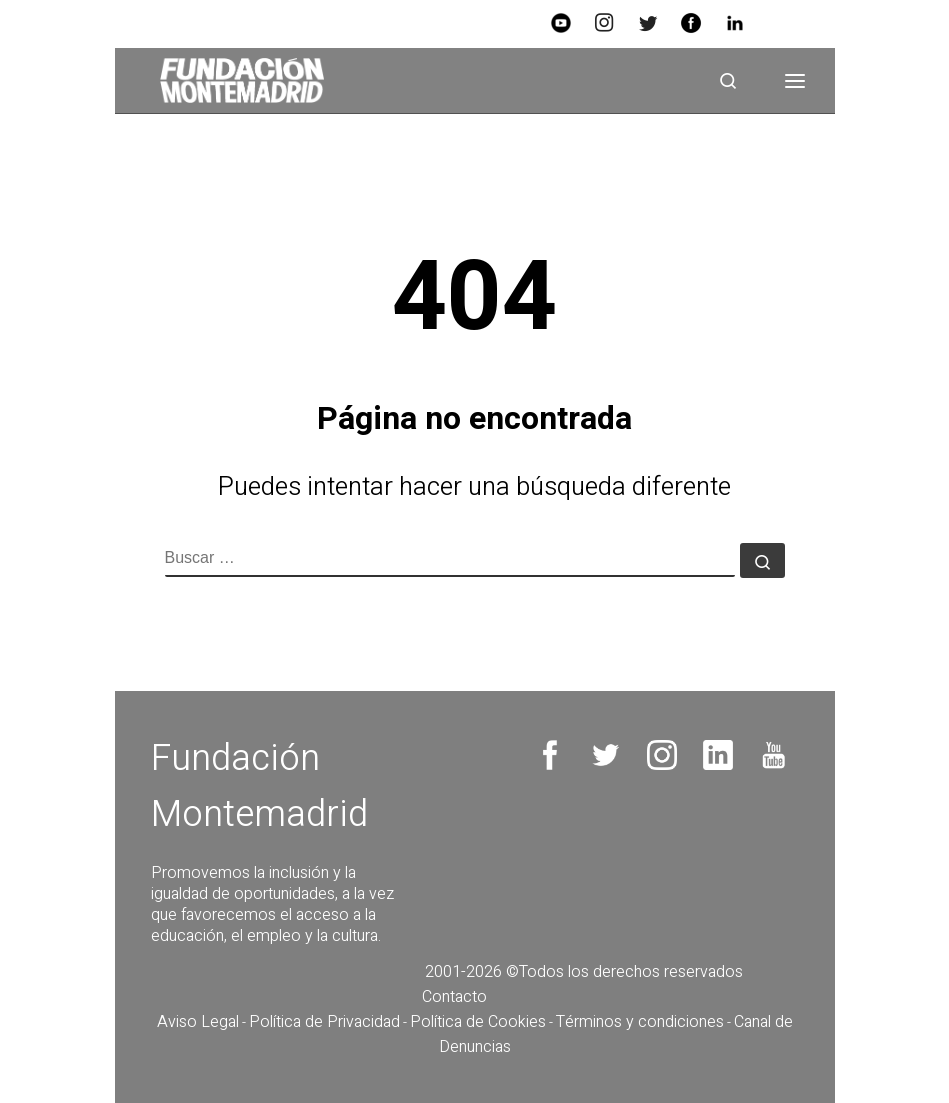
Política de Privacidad (324, 1022)
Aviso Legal (198, 1022)
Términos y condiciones (640, 1022)
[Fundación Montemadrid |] (235, 80)
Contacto (454, 997)
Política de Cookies (478, 1022)
